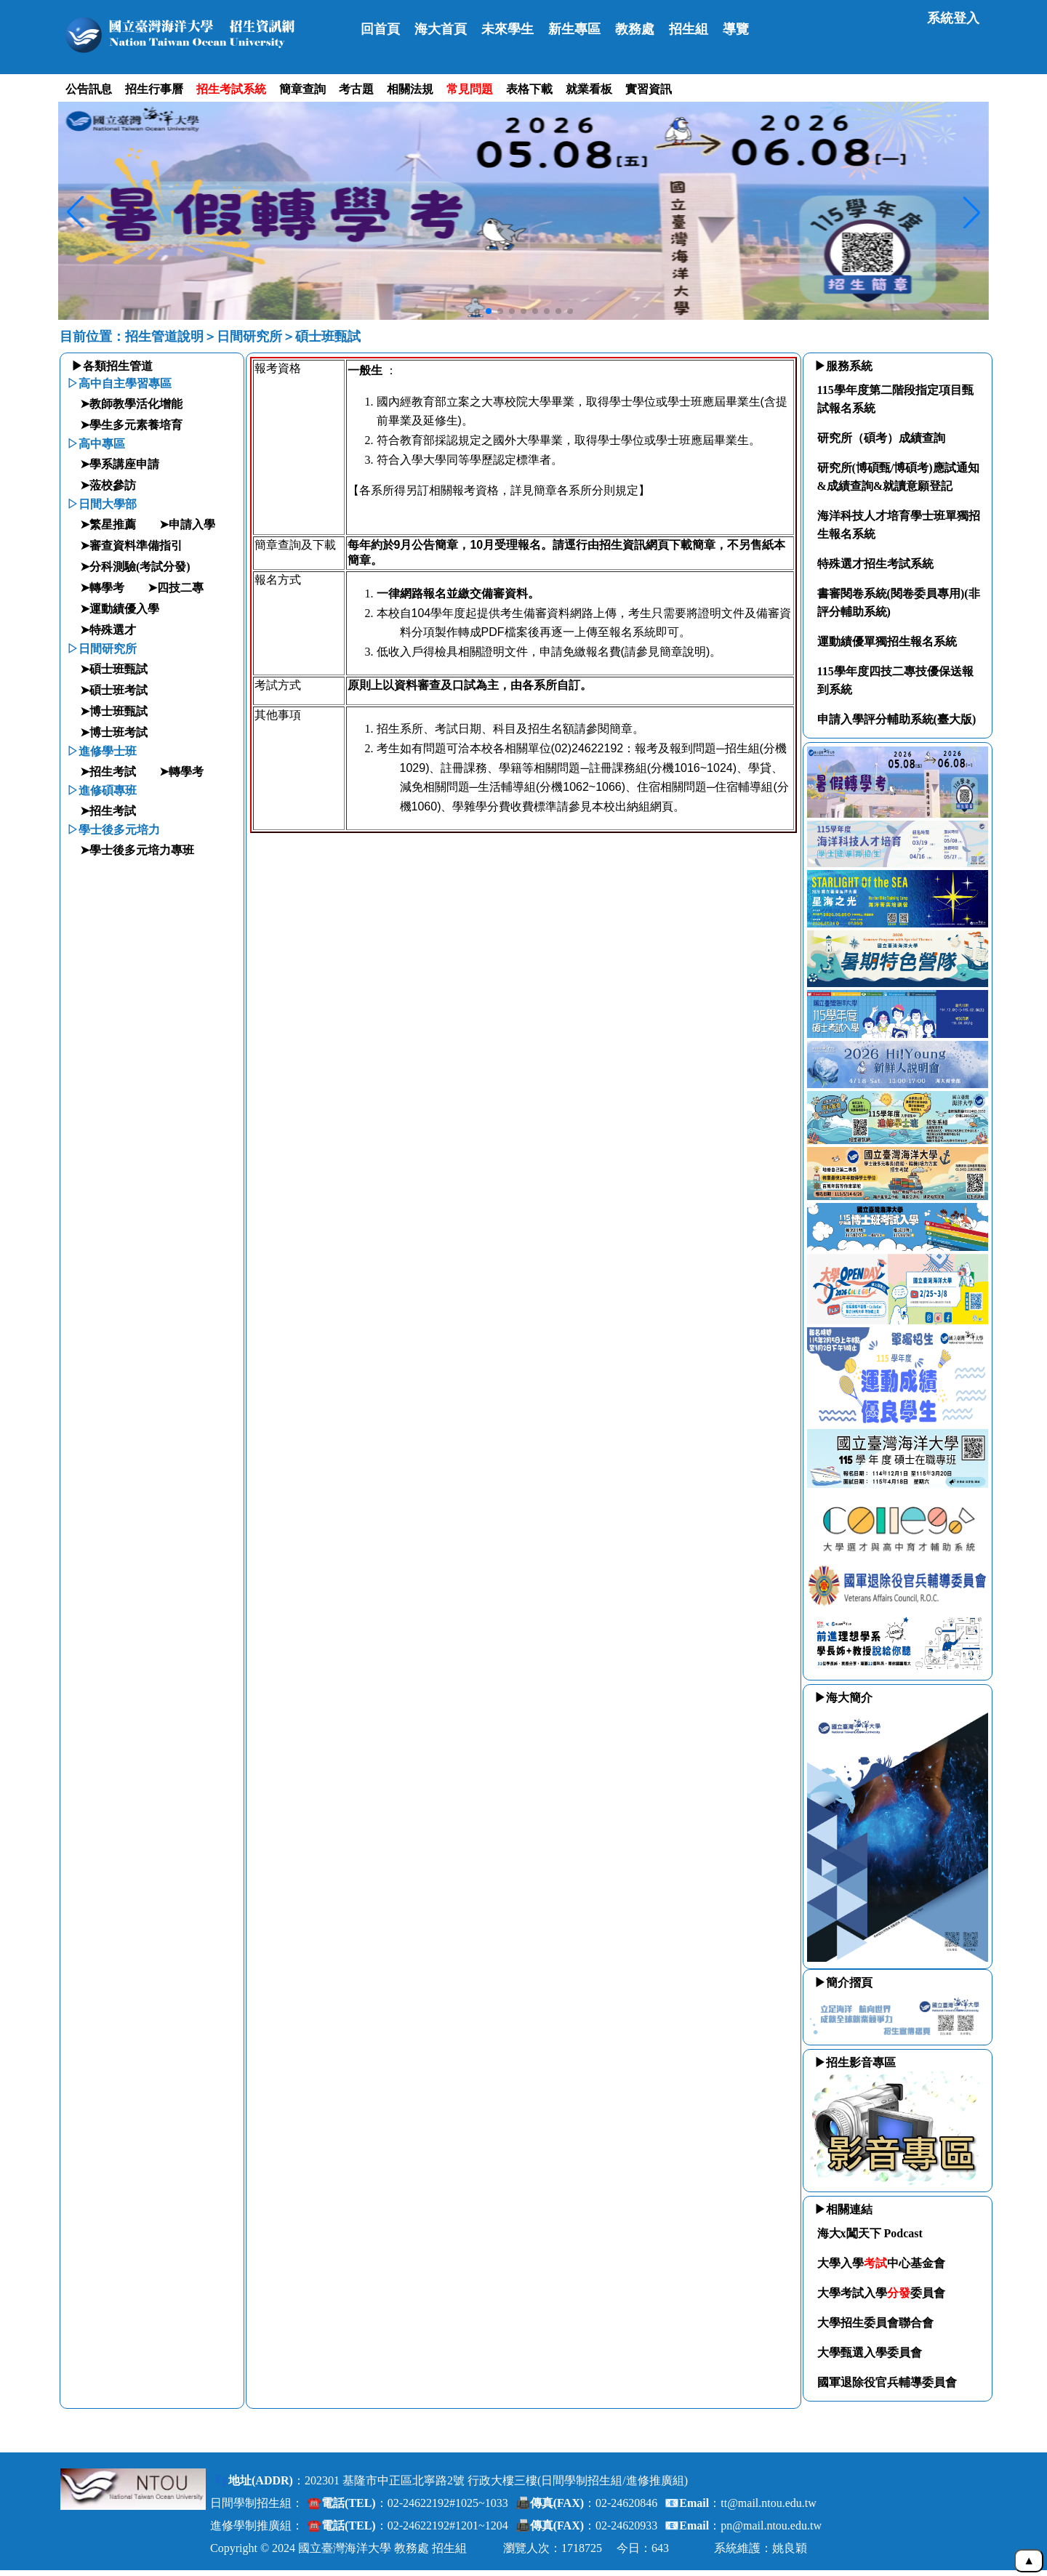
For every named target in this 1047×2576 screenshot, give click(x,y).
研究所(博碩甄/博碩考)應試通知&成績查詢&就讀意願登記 (898, 477)
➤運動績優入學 (119, 609)
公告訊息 (88, 89)
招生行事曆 (154, 89)
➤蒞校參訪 (108, 485)
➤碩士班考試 (114, 690)
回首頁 (380, 29)
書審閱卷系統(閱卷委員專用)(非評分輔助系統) (898, 602)
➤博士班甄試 (114, 711)
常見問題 (469, 89)
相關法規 (410, 89)
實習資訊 (648, 89)
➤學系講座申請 (119, 464)
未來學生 (507, 29)
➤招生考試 (108, 771)
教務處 (634, 29)
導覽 (736, 29)
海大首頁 (440, 29)
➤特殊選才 (108, 630)
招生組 (688, 29)
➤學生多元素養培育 (131, 425)
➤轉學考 (102, 587)
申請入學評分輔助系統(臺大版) (896, 719)
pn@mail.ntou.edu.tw (771, 2525)
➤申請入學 (187, 524)
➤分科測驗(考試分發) (135, 566)
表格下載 (529, 89)
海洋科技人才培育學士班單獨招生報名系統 (898, 525)
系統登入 (953, 18)
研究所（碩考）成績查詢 (881, 438)
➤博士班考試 (114, 732)
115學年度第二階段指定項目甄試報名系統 (895, 399)
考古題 (356, 89)
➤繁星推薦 (108, 524)
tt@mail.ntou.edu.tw (769, 2503)
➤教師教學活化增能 (131, 404)
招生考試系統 (231, 89)
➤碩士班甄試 (114, 669)
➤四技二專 (176, 587)
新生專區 (574, 29)
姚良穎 (789, 2548)
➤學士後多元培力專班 (137, 850)
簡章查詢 (302, 89)
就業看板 (589, 89)
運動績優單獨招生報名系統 (887, 641)
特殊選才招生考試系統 (875, 564)
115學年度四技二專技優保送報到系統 (895, 680)
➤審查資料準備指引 (131, 545)
